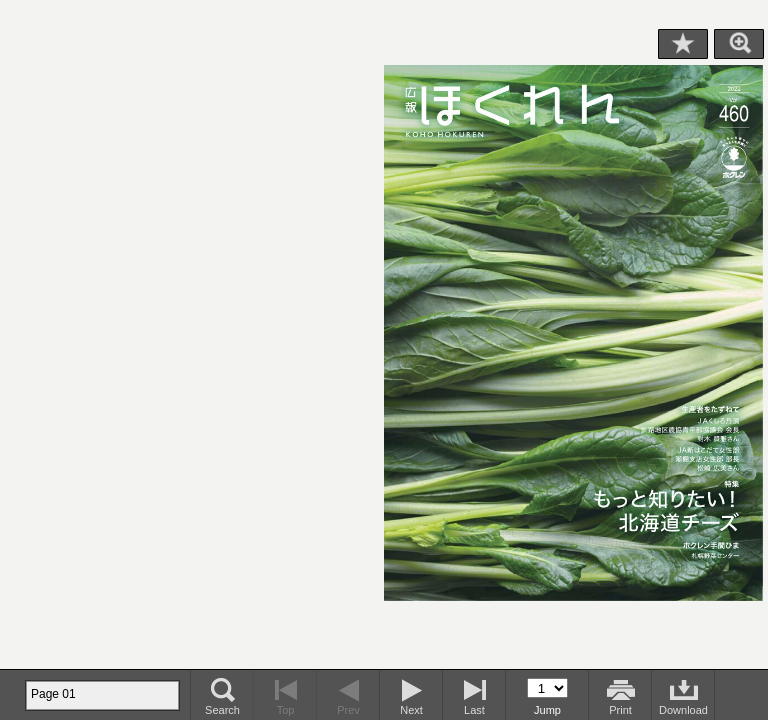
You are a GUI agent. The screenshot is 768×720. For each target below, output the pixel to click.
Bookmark (683, 44)
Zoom (739, 44)
